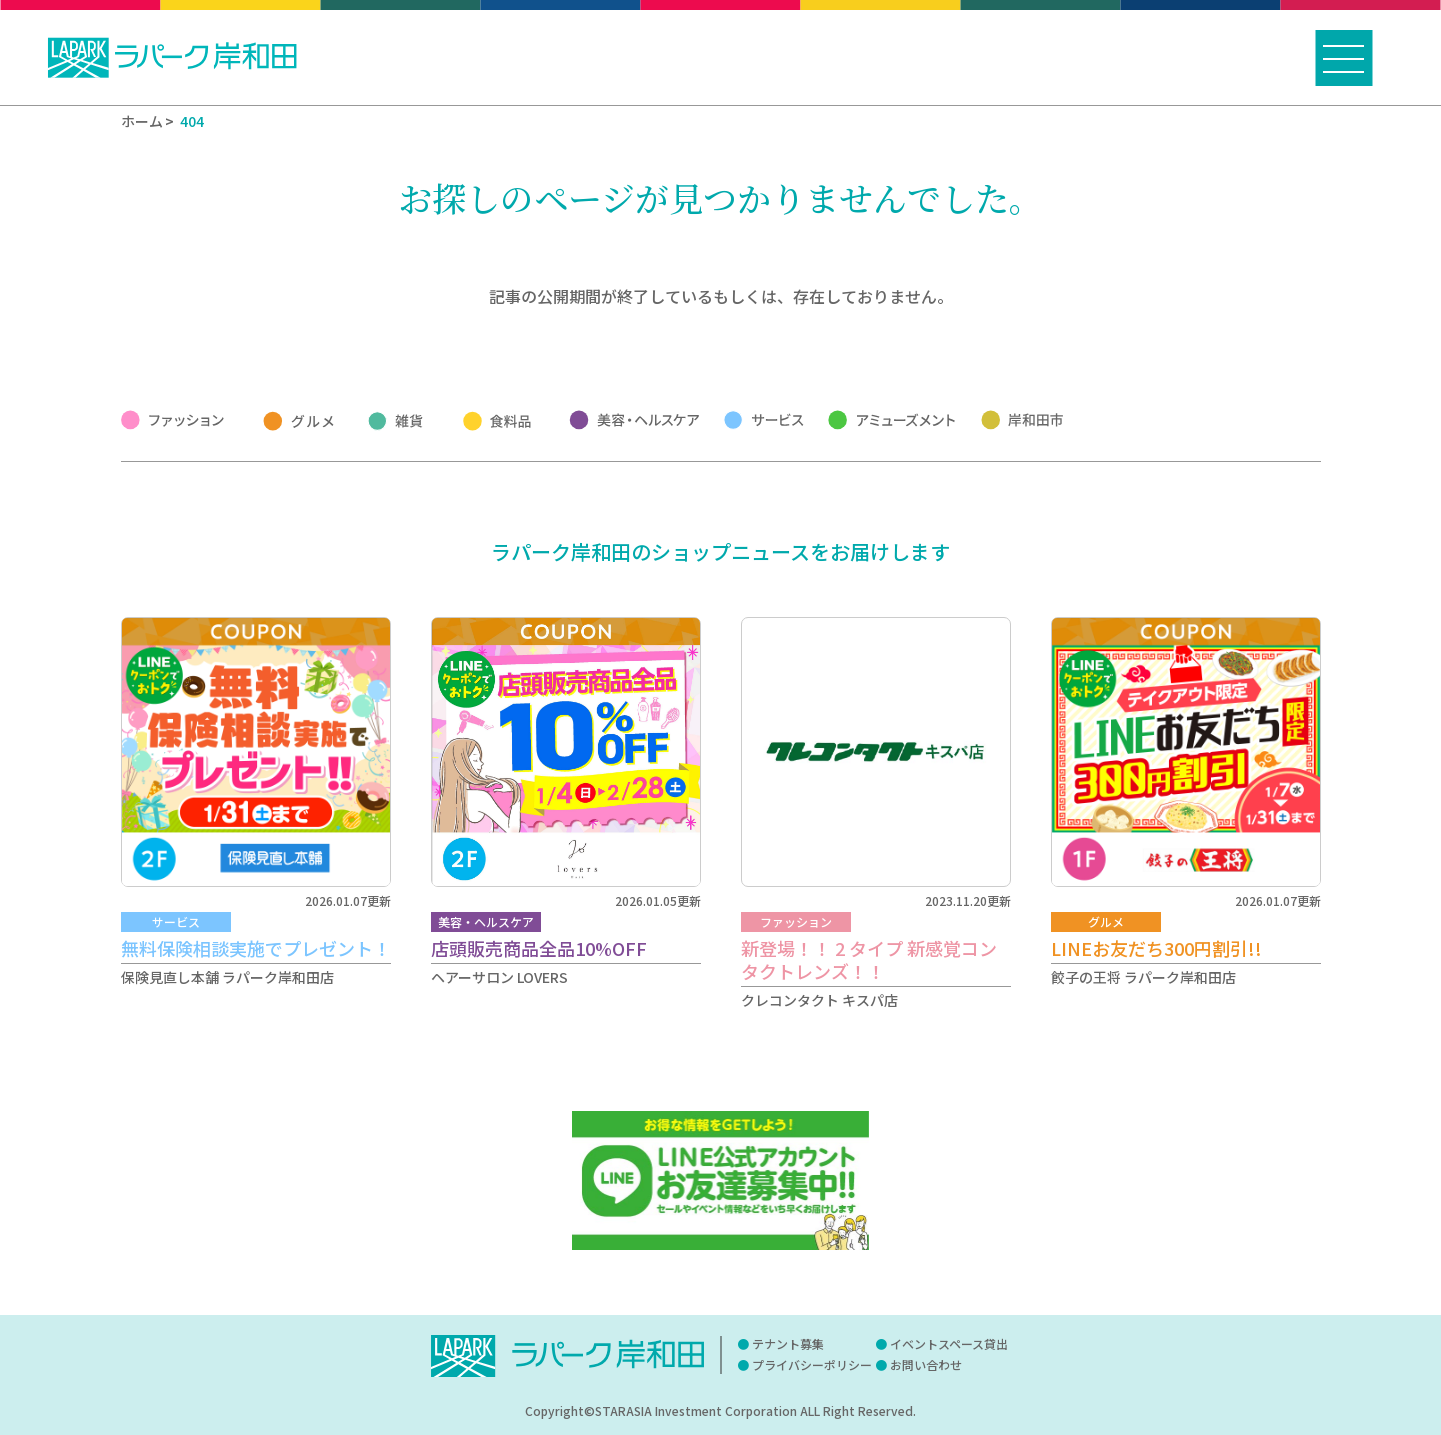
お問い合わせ (926, 1364)
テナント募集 (788, 1343)
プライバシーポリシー (812, 1364)
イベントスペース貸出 (949, 1343)
